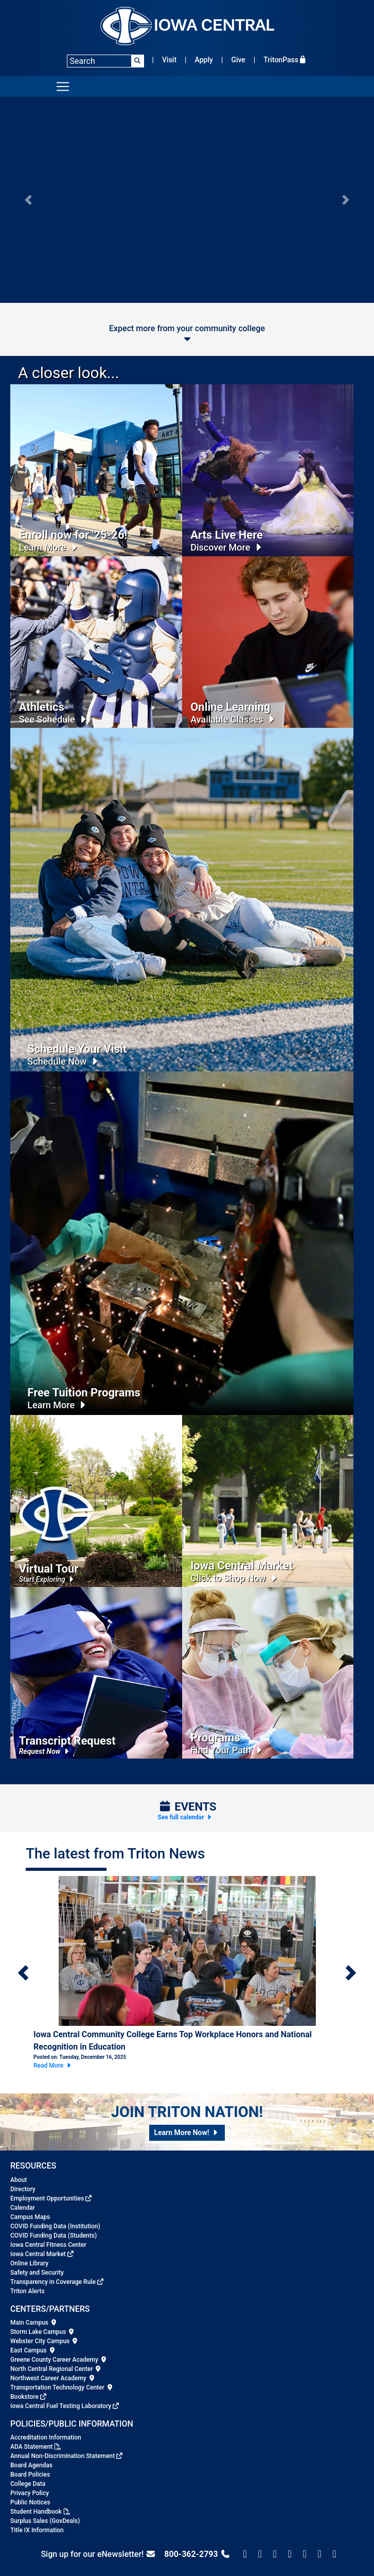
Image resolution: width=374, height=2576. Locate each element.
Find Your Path (227, 1750)
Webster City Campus (44, 2341)
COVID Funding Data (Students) (53, 2235)
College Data (27, 2483)
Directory (22, 2189)
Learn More (49, 547)
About (18, 2179)
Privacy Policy (29, 2493)
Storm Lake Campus (42, 2331)
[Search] (105, 61)
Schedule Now (63, 1061)
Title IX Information (37, 2530)
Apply (204, 60)
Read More (53, 2065)
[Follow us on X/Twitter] (260, 2554)
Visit (169, 60)
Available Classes (233, 719)
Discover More (227, 547)
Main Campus (34, 2322)
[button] (28, 200)
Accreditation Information (45, 2437)
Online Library (29, 2263)
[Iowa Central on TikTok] (304, 2554)
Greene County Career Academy (59, 2359)
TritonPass (285, 60)
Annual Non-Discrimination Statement (62, 2456)
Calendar (22, 2207)
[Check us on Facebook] (245, 2554)
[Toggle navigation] (62, 86)
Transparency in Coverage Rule (53, 2281)
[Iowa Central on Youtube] (334, 2554)
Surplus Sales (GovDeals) (45, 2520)
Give (238, 60)
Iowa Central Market (38, 2254)
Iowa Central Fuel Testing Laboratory (60, 2406)
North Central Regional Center (56, 2369)
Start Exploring (47, 1579)
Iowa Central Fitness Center (48, 2244)
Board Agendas (31, 2465)
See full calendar (185, 1817)
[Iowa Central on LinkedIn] (319, 2554)
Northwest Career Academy (53, 2378)
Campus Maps (30, 2217)
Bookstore (24, 2396)
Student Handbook (36, 2511)
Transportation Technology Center (62, 2387)
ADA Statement (31, 2446)
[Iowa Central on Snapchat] (289, 2554)
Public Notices (30, 2502)
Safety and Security (37, 2272)
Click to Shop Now (235, 1578)
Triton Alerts (27, 2291)
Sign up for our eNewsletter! (98, 2554)
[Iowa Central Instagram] (275, 2554)
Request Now (45, 1751)
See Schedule (54, 719)
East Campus (33, 2350)
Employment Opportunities (47, 2198)
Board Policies (30, 2474)
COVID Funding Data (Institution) (55, 2226)
